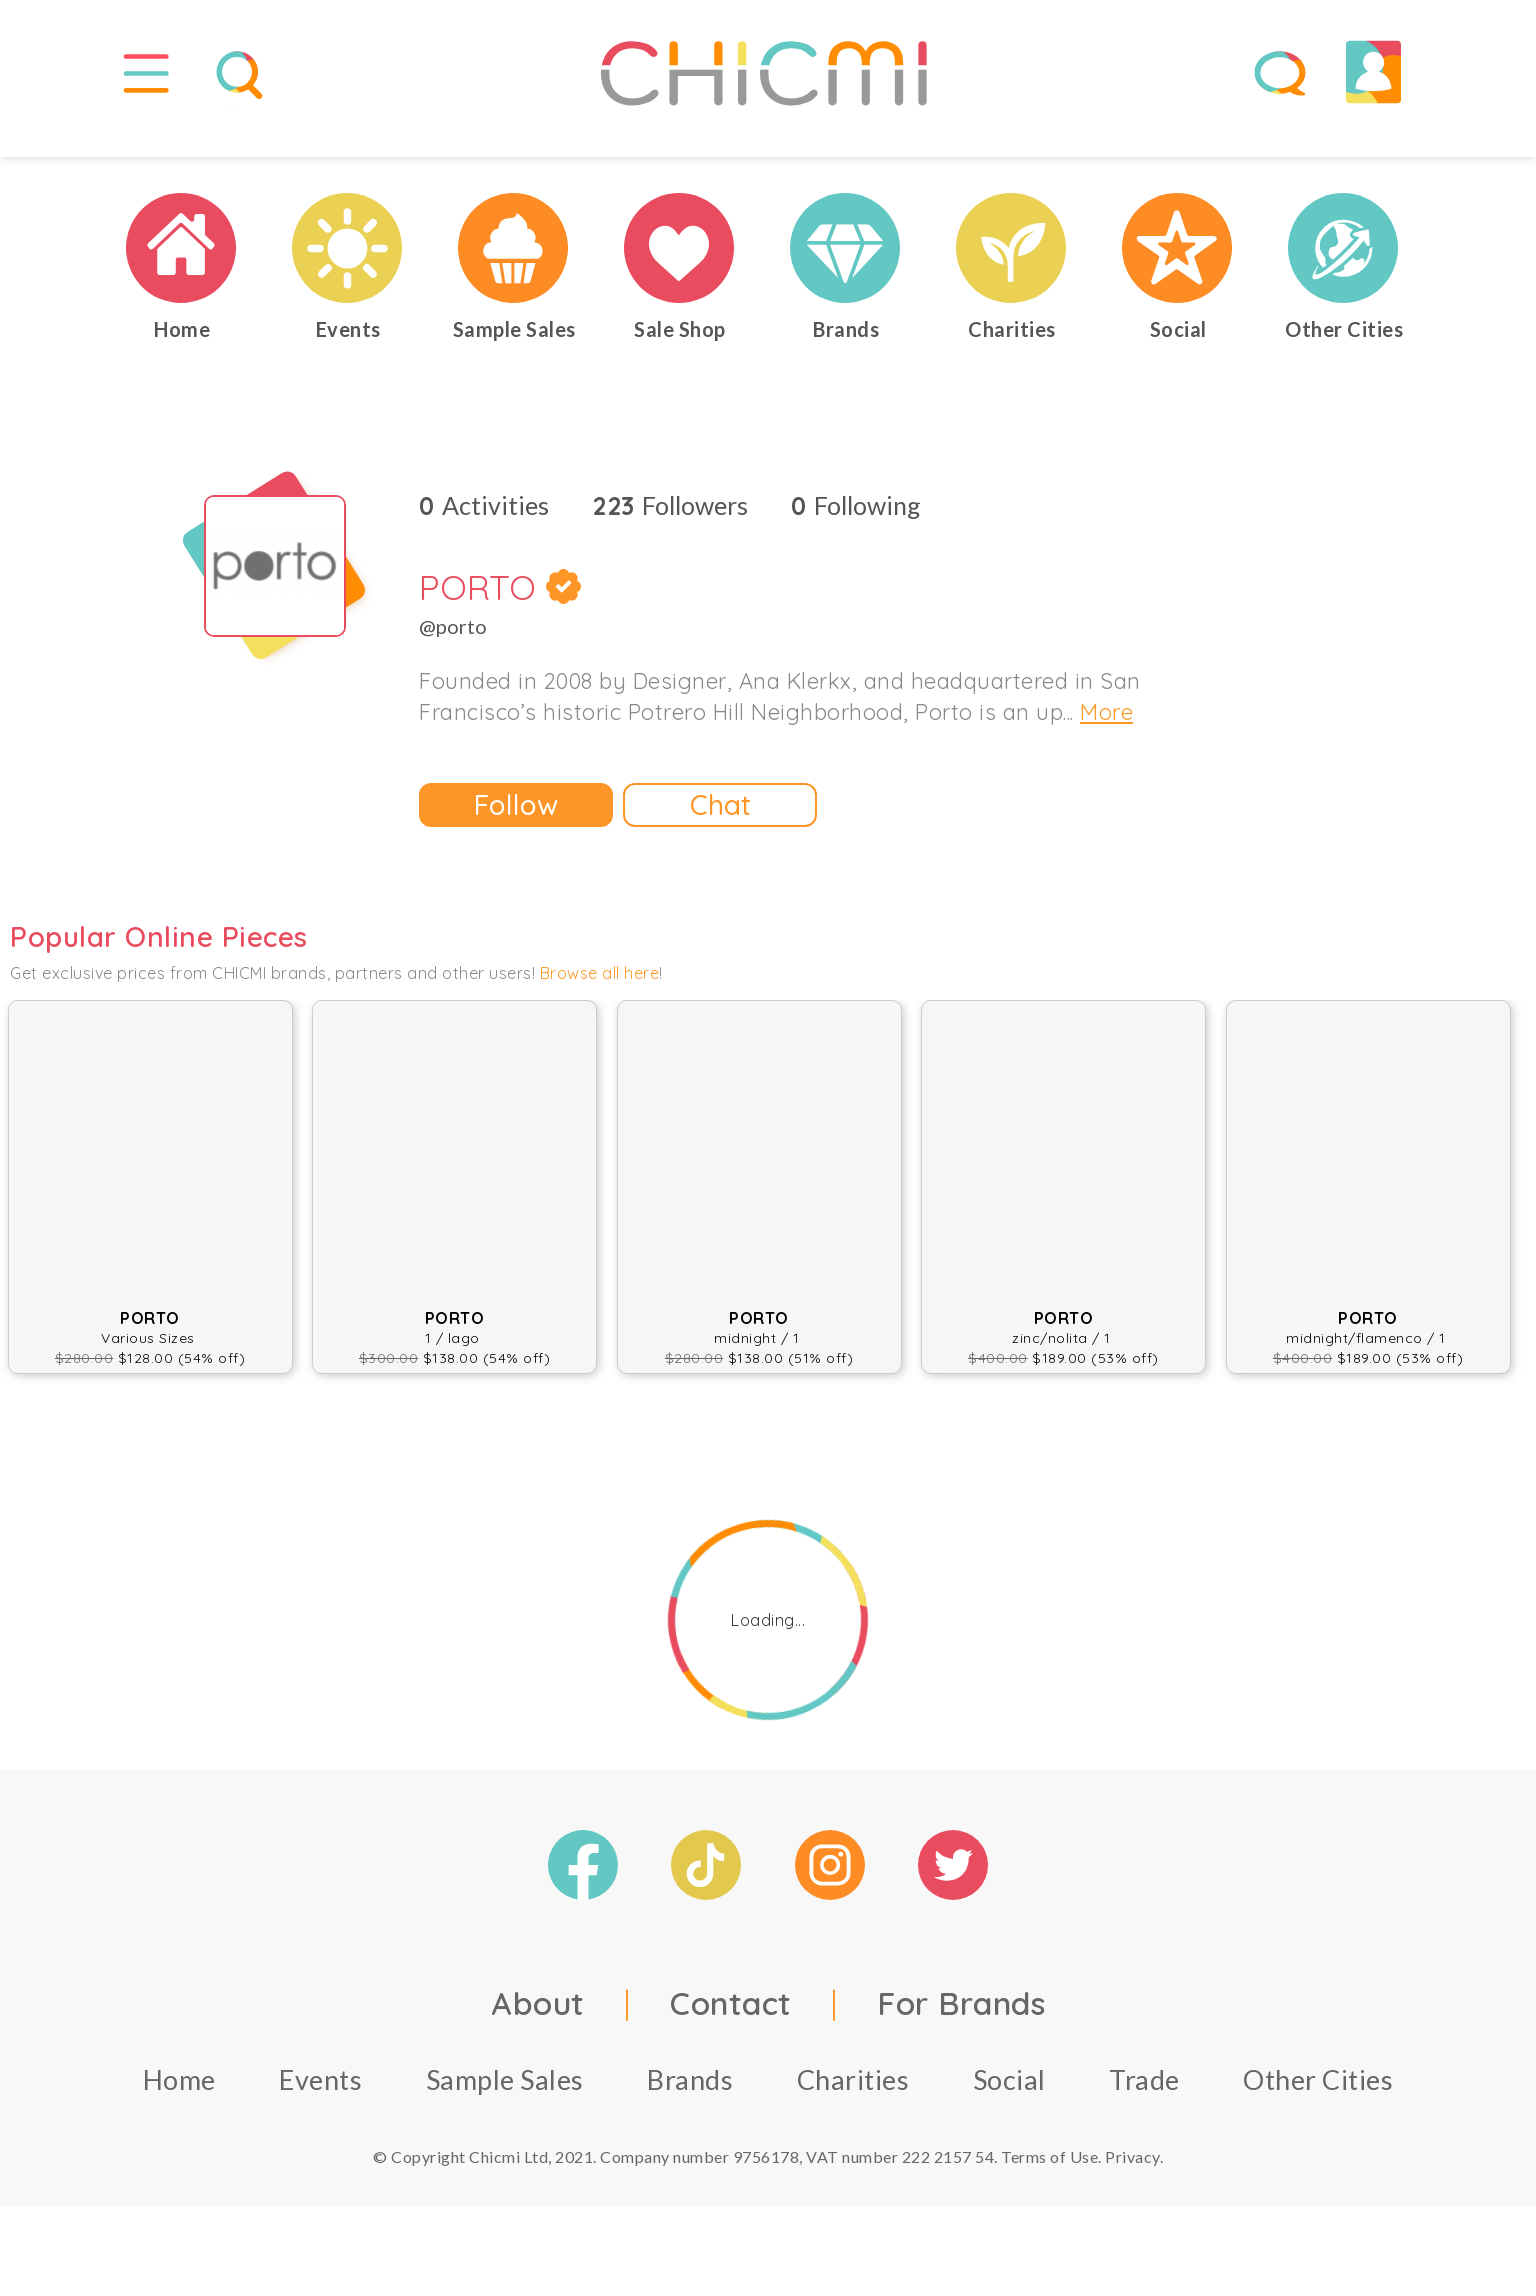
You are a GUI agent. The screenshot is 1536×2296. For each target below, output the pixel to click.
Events (320, 2099)
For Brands (961, 2023)
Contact (731, 2023)
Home (179, 2099)
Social (1009, 2099)
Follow (516, 824)
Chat (720, 824)
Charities (853, 2099)
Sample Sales (505, 2099)
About (538, 2023)
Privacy (1132, 2176)
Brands (690, 2099)
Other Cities (1318, 2099)
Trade (1144, 2099)
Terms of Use (1049, 2176)
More (1106, 732)
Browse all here (600, 993)
